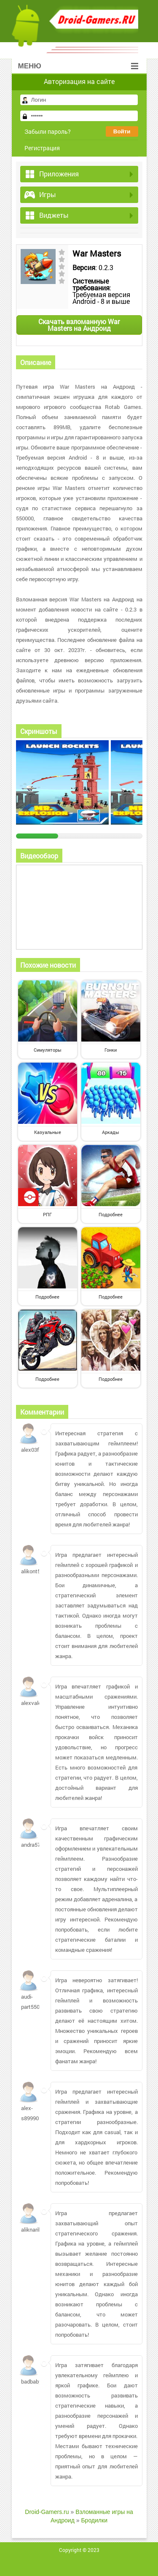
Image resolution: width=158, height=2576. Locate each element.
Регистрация (42, 148)
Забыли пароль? (47, 131)
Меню (78, 66)
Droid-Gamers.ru (47, 2511)
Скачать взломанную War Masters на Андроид (79, 325)
